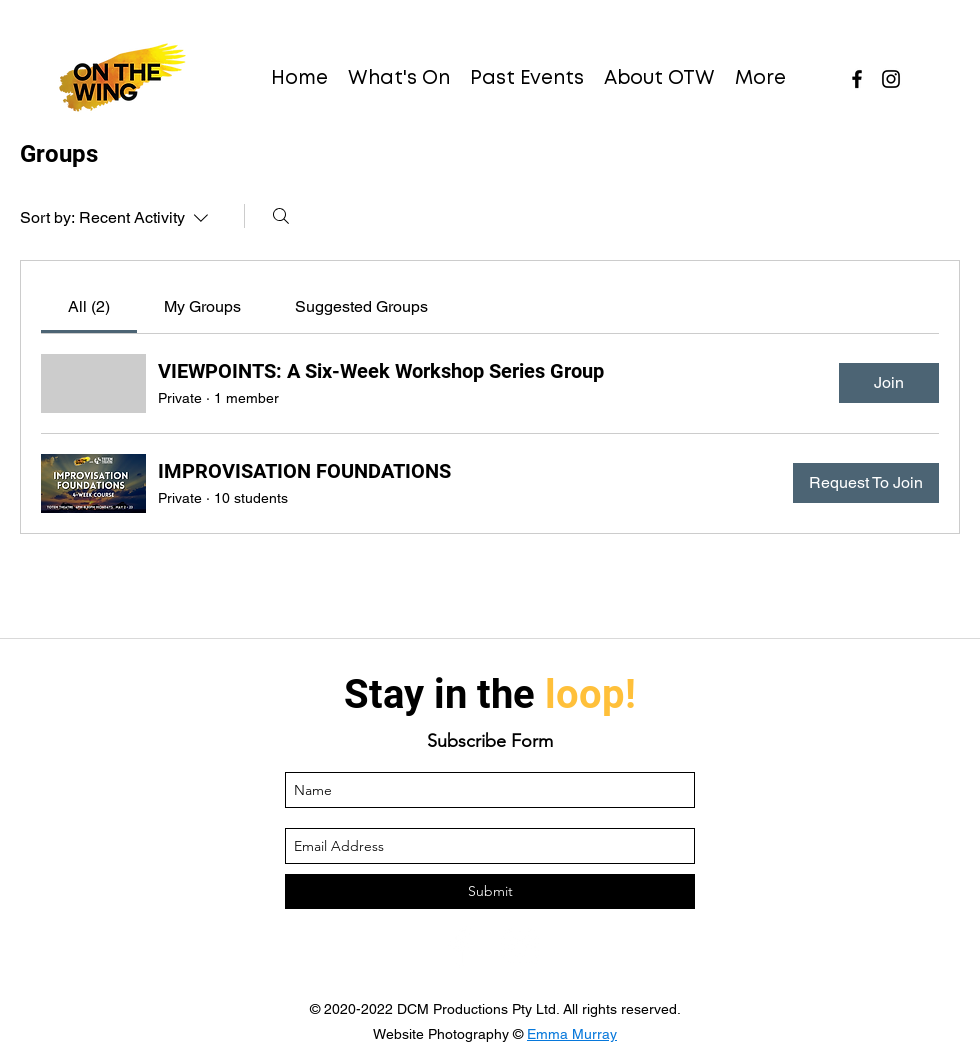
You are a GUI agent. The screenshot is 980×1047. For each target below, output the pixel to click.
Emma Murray (572, 1034)
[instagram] (891, 79)
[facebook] (857, 79)
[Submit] (490, 891)
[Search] (281, 216)
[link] (89, 306)
